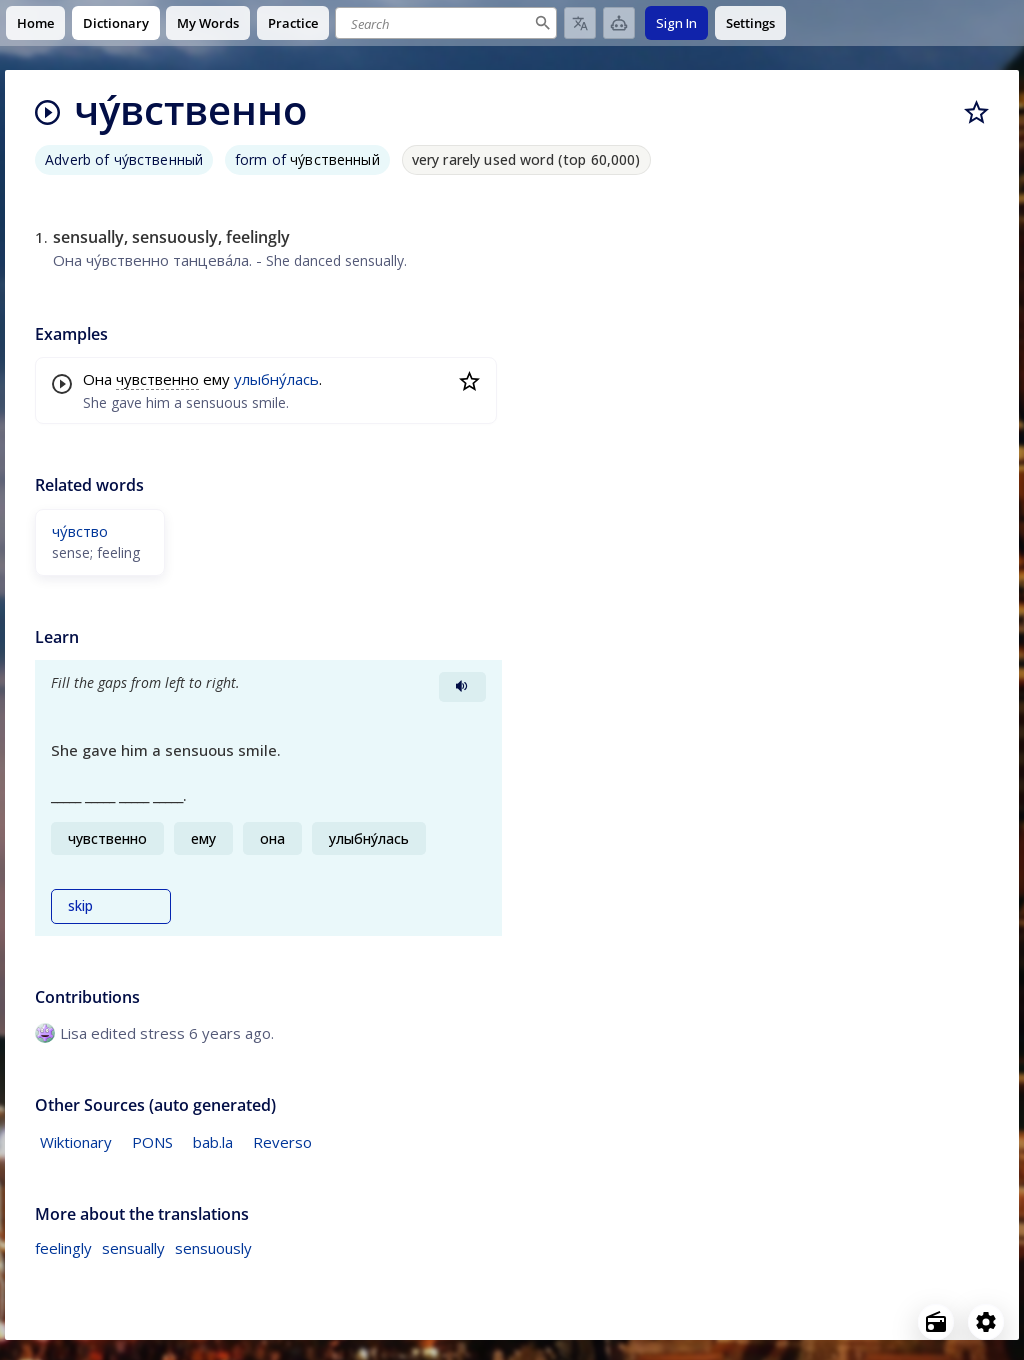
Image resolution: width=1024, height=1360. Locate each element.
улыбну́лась (276, 379)
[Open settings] (986, 1322)
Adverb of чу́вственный (124, 159)
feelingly (63, 1248)
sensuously (213, 1248)
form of (307, 159)
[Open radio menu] (936, 1322)
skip (80, 906)
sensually (133, 1248)
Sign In (676, 23)
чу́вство (80, 531)
